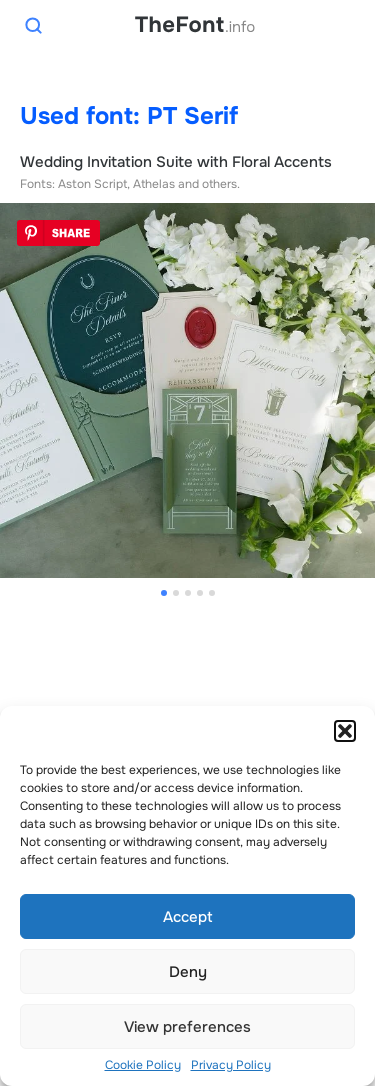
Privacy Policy (231, 1065)
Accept (188, 917)
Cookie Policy (143, 1065)
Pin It (58, 233)
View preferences (187, 1027)
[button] (345, 731)
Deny (188, 972)
